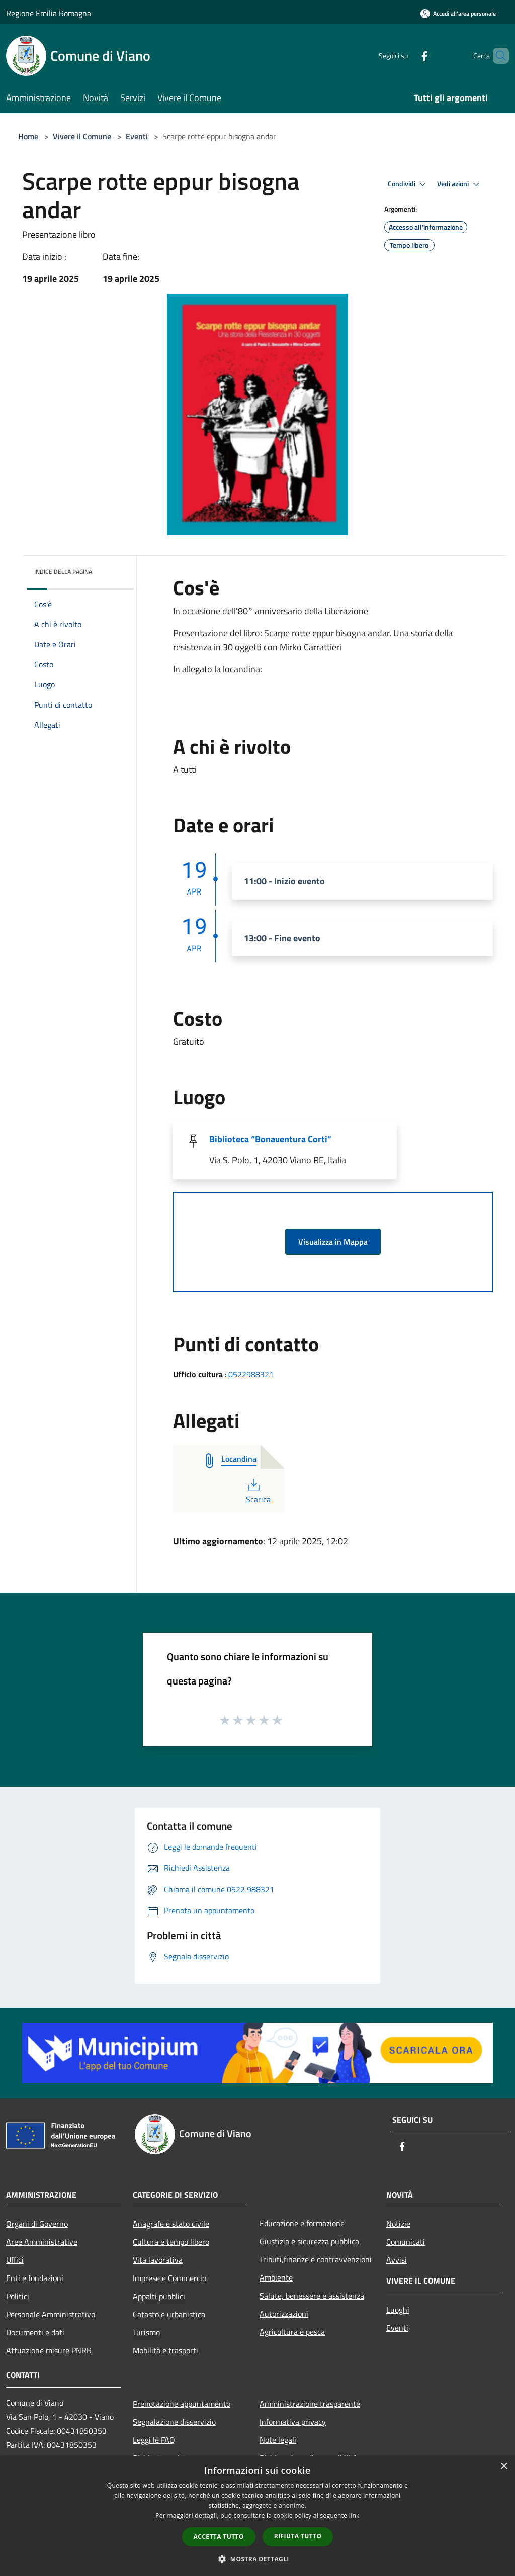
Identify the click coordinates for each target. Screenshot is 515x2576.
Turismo (146, 2332)
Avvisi (396, 2260)
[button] (257, 2559)
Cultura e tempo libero (171, 2242)
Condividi (408, 184)
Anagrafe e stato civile (171, 2224)
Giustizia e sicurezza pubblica (309, 2241)
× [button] (503, 2466)
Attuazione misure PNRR (49, 2350)
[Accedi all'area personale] (458, 13)
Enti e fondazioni (34, 2278)
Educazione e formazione (302, 2223)
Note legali (278, 2440)
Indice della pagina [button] (63, 571)
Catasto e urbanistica (169, 2314)
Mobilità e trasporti (165, 2350)
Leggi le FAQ (154, 2440)
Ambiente (276, 2277)
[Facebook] (407, 55)
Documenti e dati (35, 2332)
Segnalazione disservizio (174, 2422)
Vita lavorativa (158, 2260)
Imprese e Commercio (169, 2278)
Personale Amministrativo (50, 2314)
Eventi (137, 136)
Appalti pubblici (159, 2296)
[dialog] (257, 2516)
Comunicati (405, 2242)
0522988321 (251, 1374)
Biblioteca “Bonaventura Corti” (270, 1139)
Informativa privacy (293, 2422)
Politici (17, 2296)
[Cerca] (497, 56)
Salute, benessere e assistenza (312, 2296)
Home (28, 136)
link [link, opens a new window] (354, 2515)
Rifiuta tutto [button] (298, 2536)
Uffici (15, 2260)
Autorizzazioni (284, 2314)
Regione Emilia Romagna (48, 13)
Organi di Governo (37, 2224)
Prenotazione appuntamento (181, 2404)
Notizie (398, 2224)
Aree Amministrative (41, 2242)
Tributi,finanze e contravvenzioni (316, 2259)
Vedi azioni (459, 184)
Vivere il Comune (83, 136)
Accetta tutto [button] (219, 2536)
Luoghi (397, 2310)
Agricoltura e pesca (292, 2332)
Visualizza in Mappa (333, 1242)
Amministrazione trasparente (310, 2404)
